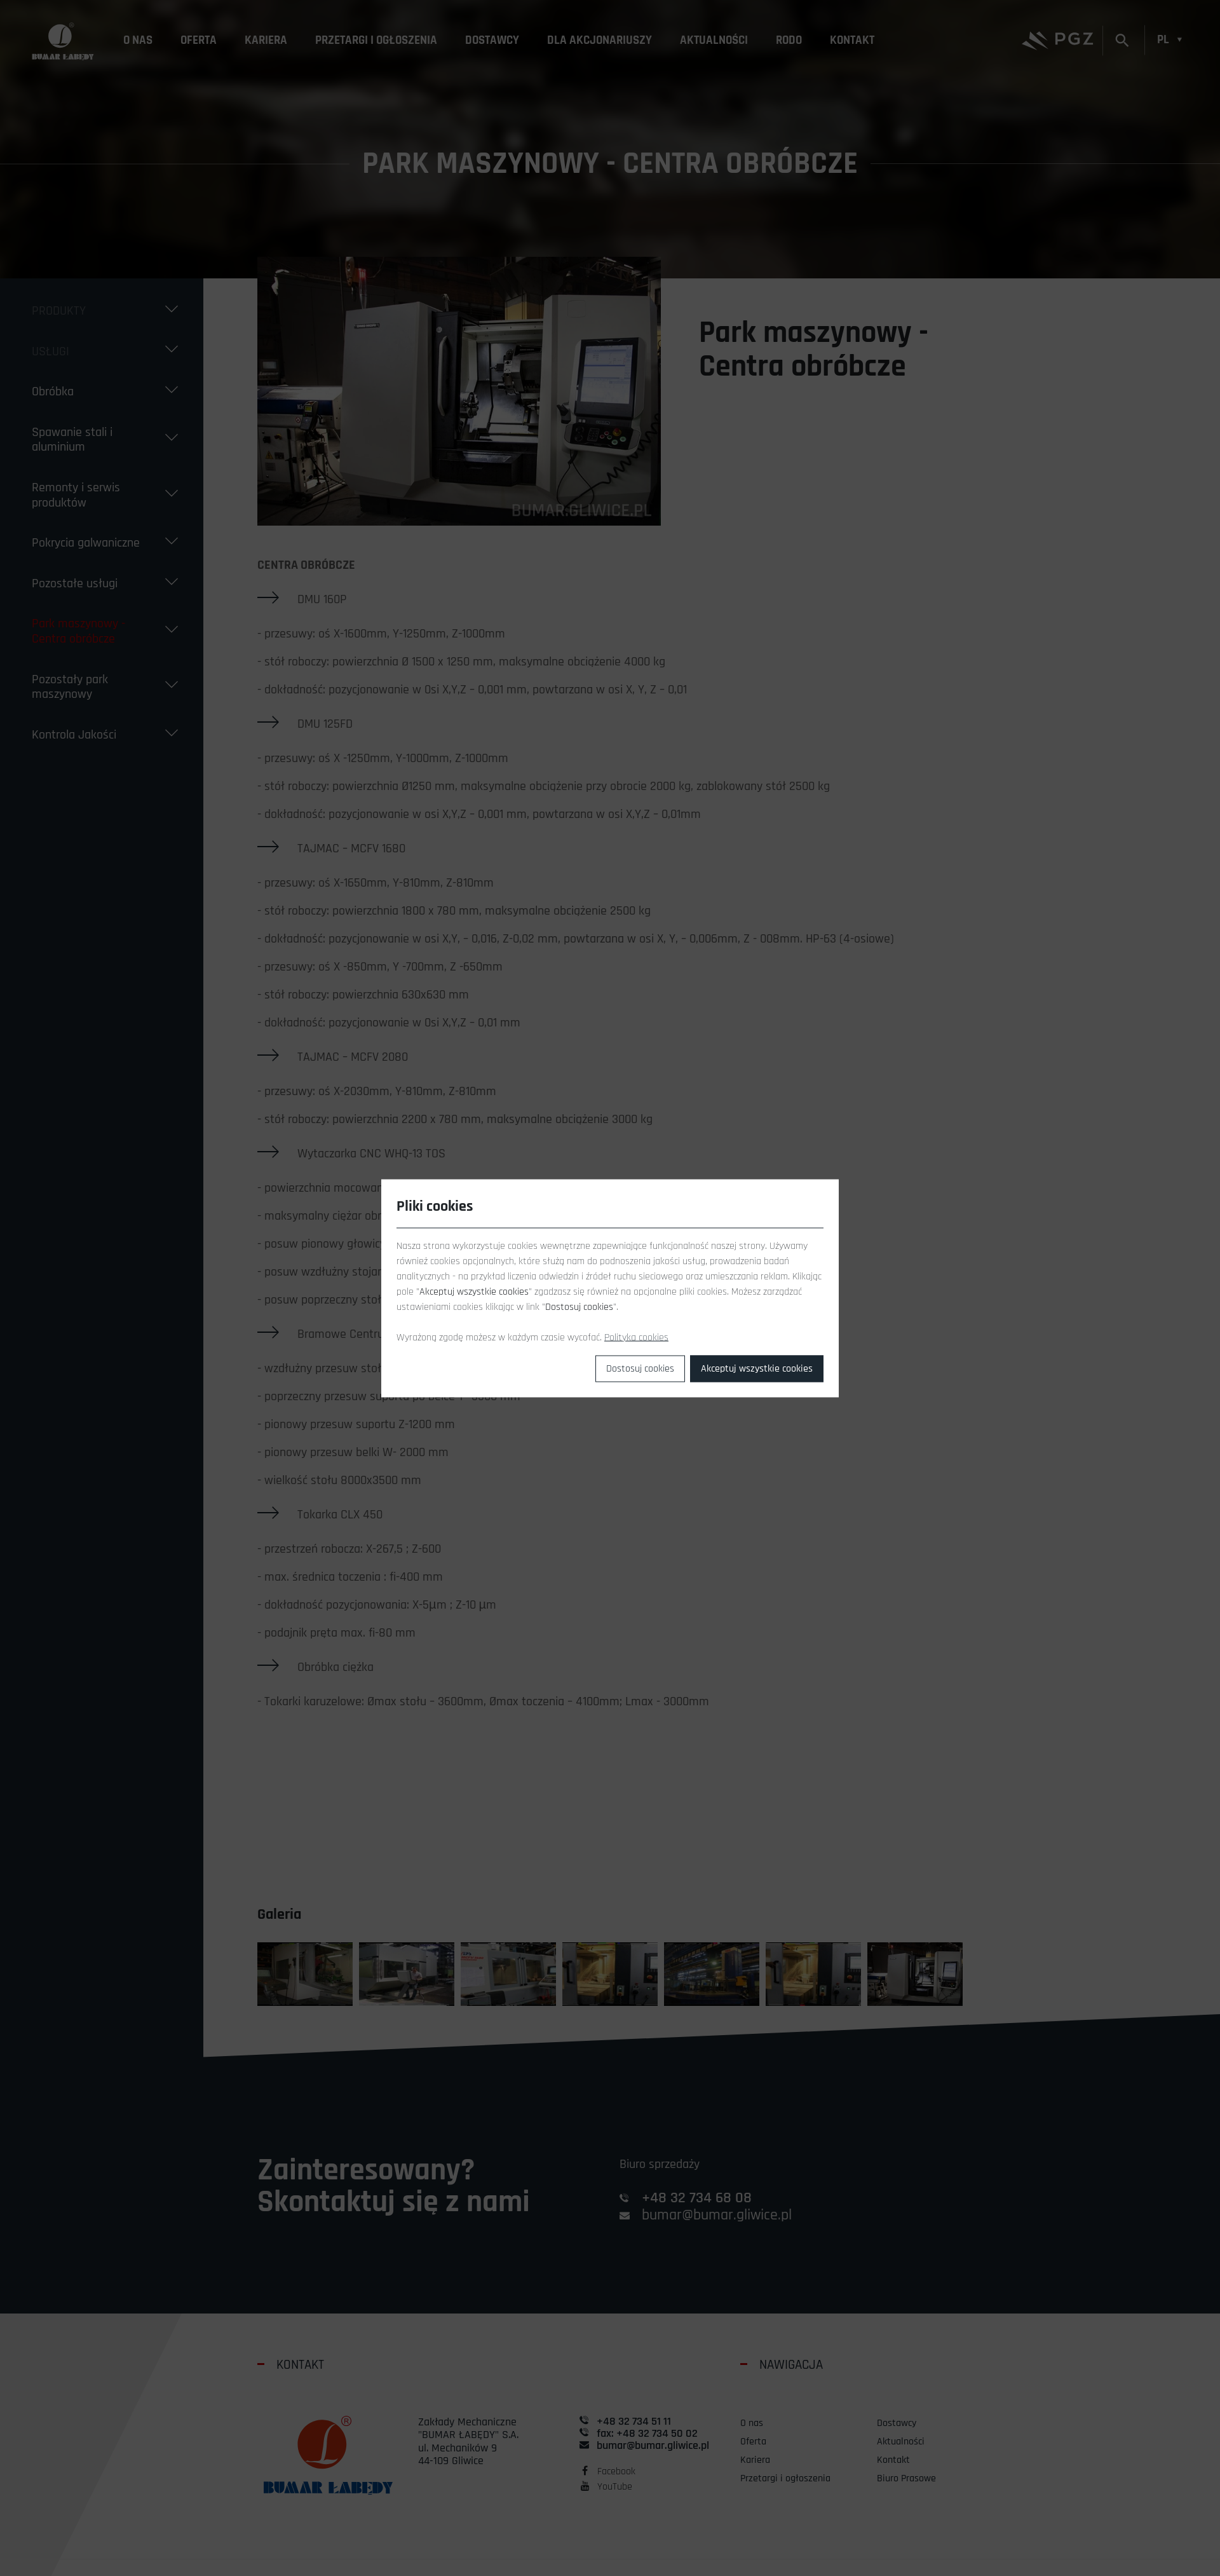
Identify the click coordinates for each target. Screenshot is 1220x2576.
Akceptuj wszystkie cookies (757, 1368)
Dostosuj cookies (640, 1368)
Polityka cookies (636, 1337)
